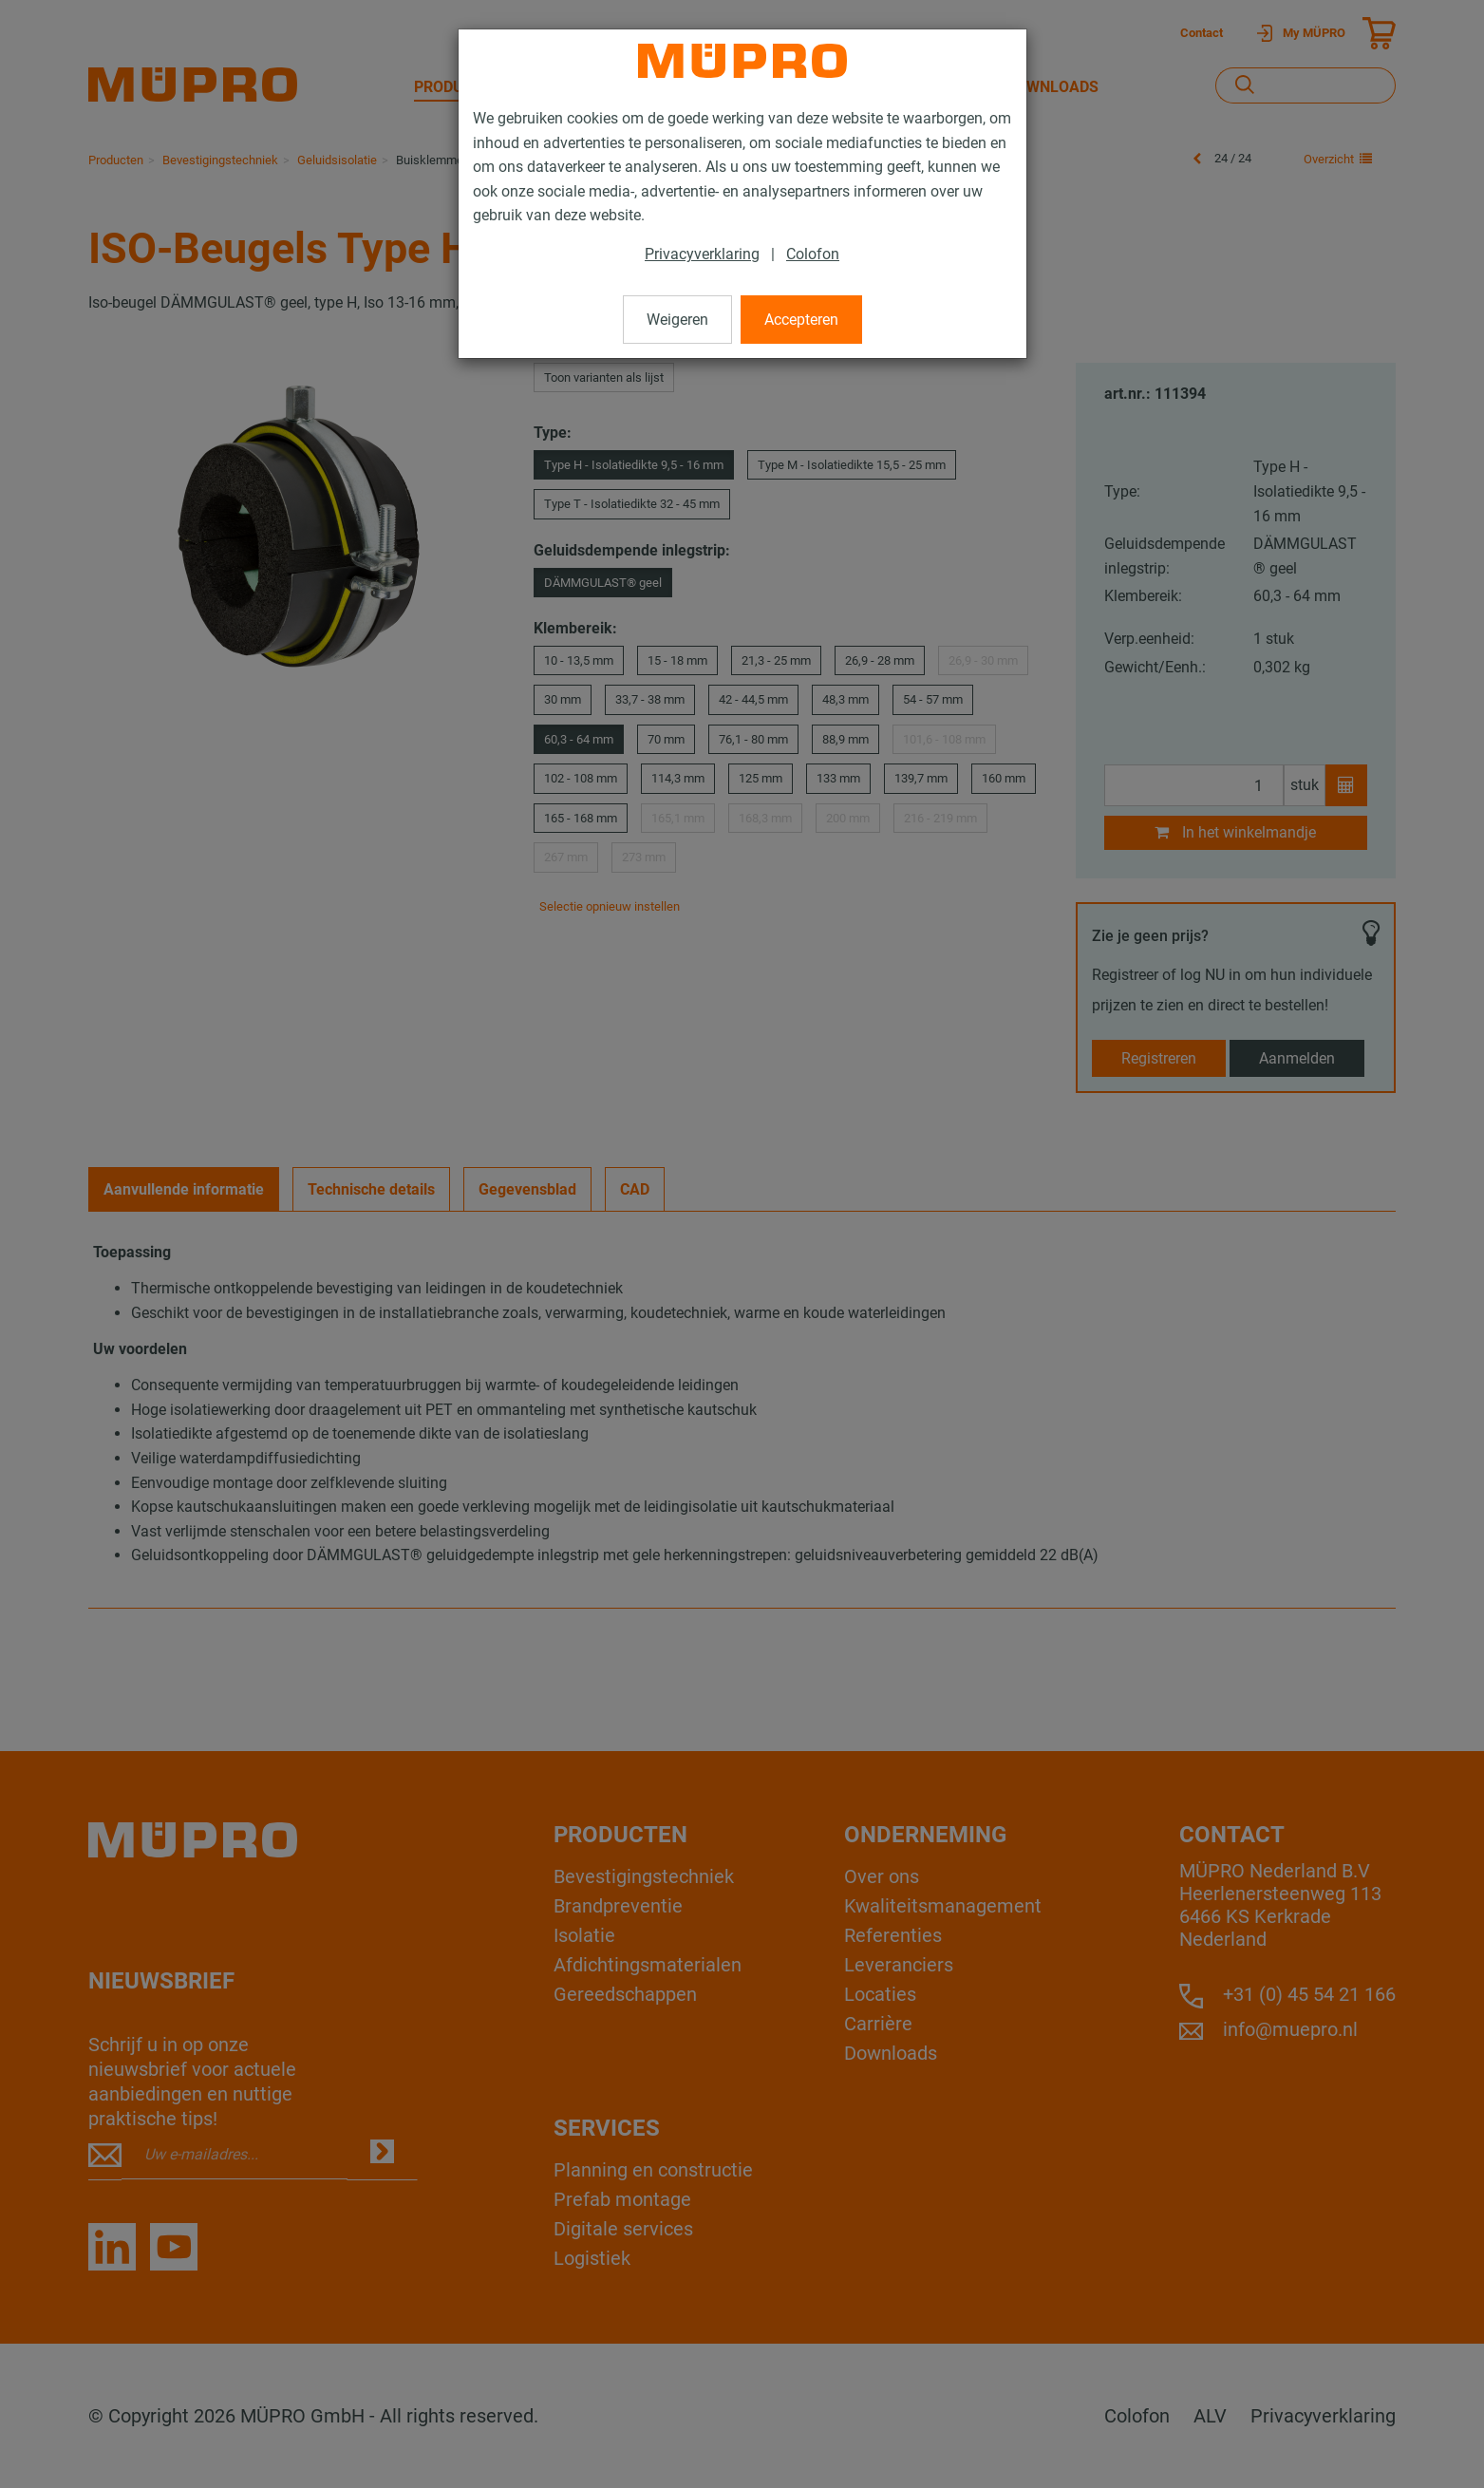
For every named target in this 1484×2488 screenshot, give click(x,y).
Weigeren (677, 320)
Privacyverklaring (702, 254)
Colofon (812, 254)
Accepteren (801, 320)
